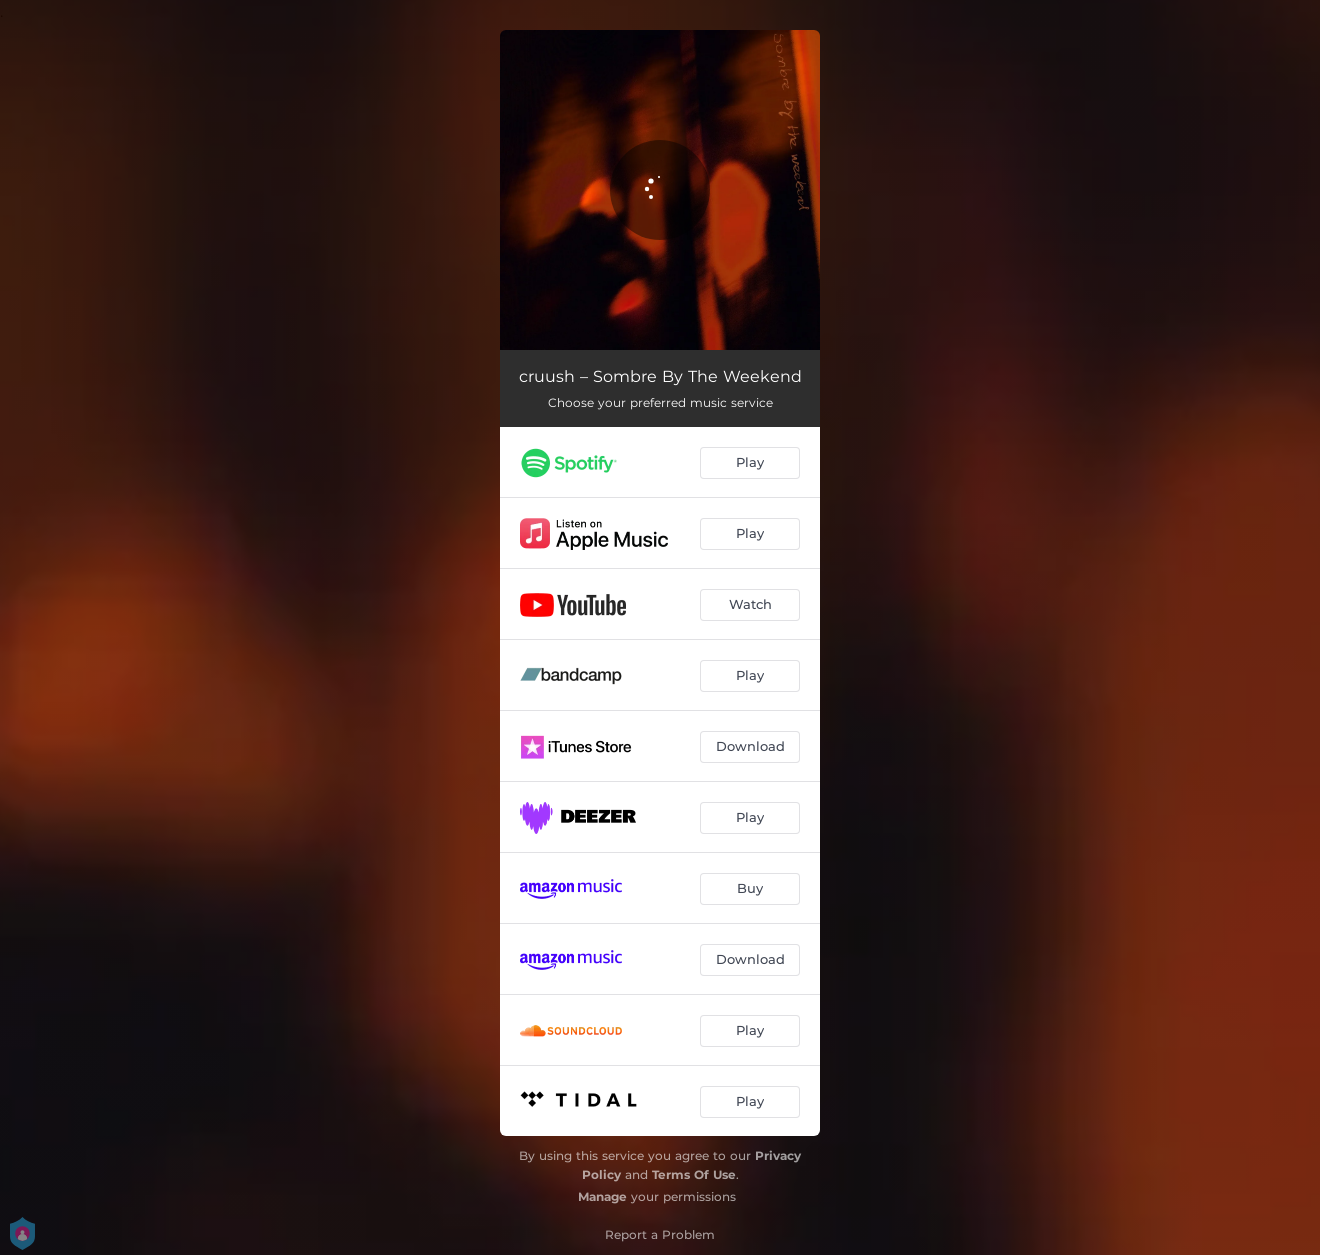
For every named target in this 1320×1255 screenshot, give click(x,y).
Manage (602, 1196)
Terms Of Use (694, 1174)
